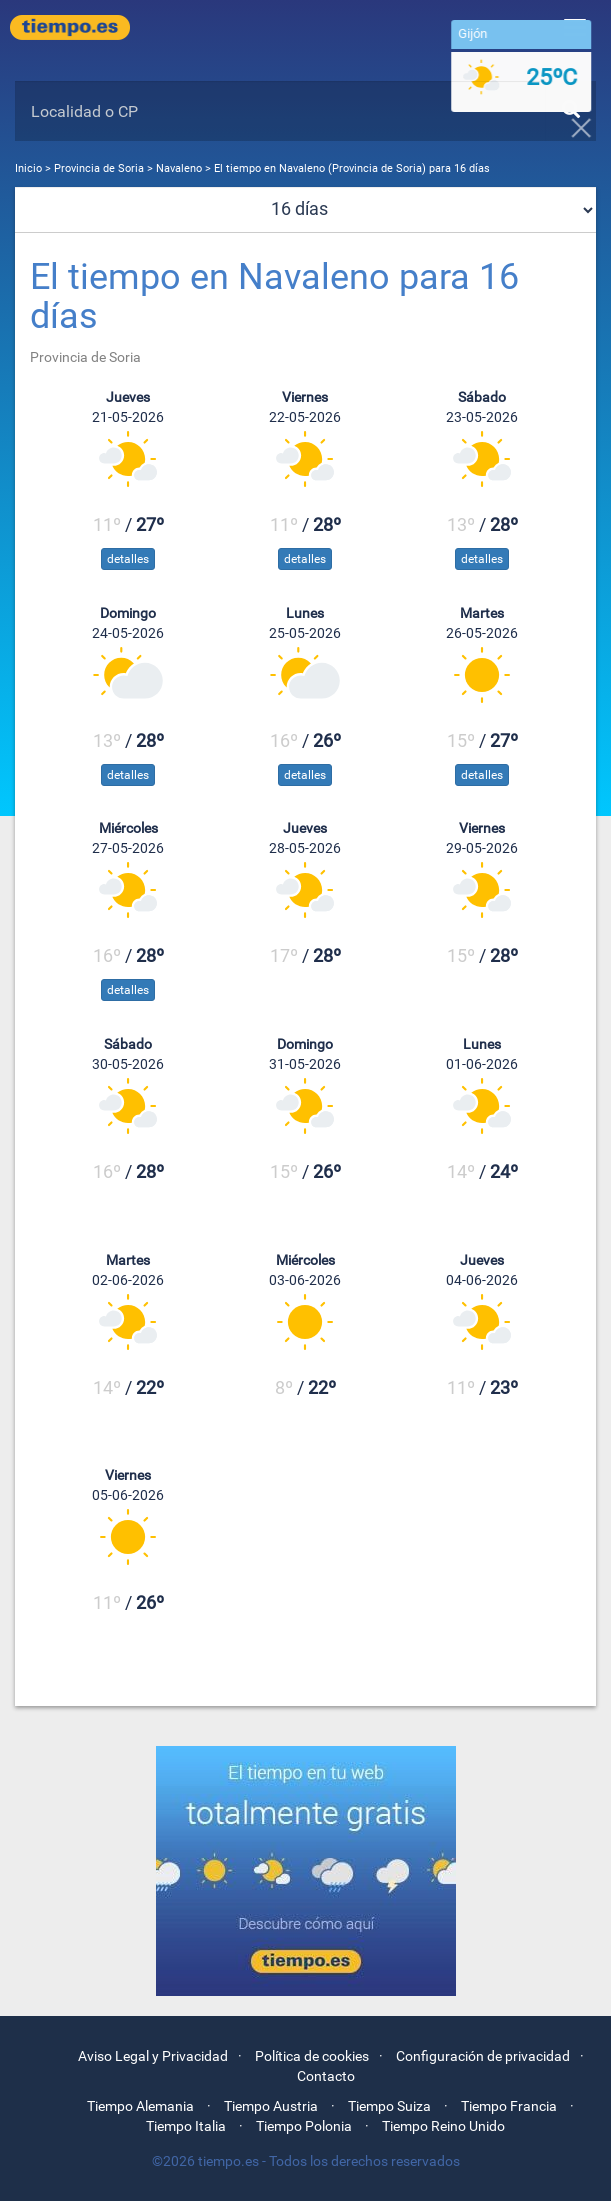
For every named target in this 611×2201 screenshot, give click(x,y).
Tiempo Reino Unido (443, 2126)
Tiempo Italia (186, 2126)
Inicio (28, 168)
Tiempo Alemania (140, 2106)
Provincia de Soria (100, 168)
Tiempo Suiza (389, 2106)
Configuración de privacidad (483, 2056)
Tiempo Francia (509, 2106)
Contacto (326, 2076)
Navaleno (179, 168)
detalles (128, 559)
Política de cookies (312, 2056)
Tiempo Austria (271, 2106)
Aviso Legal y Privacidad (153, 2056)
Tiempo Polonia (304, 2126)
